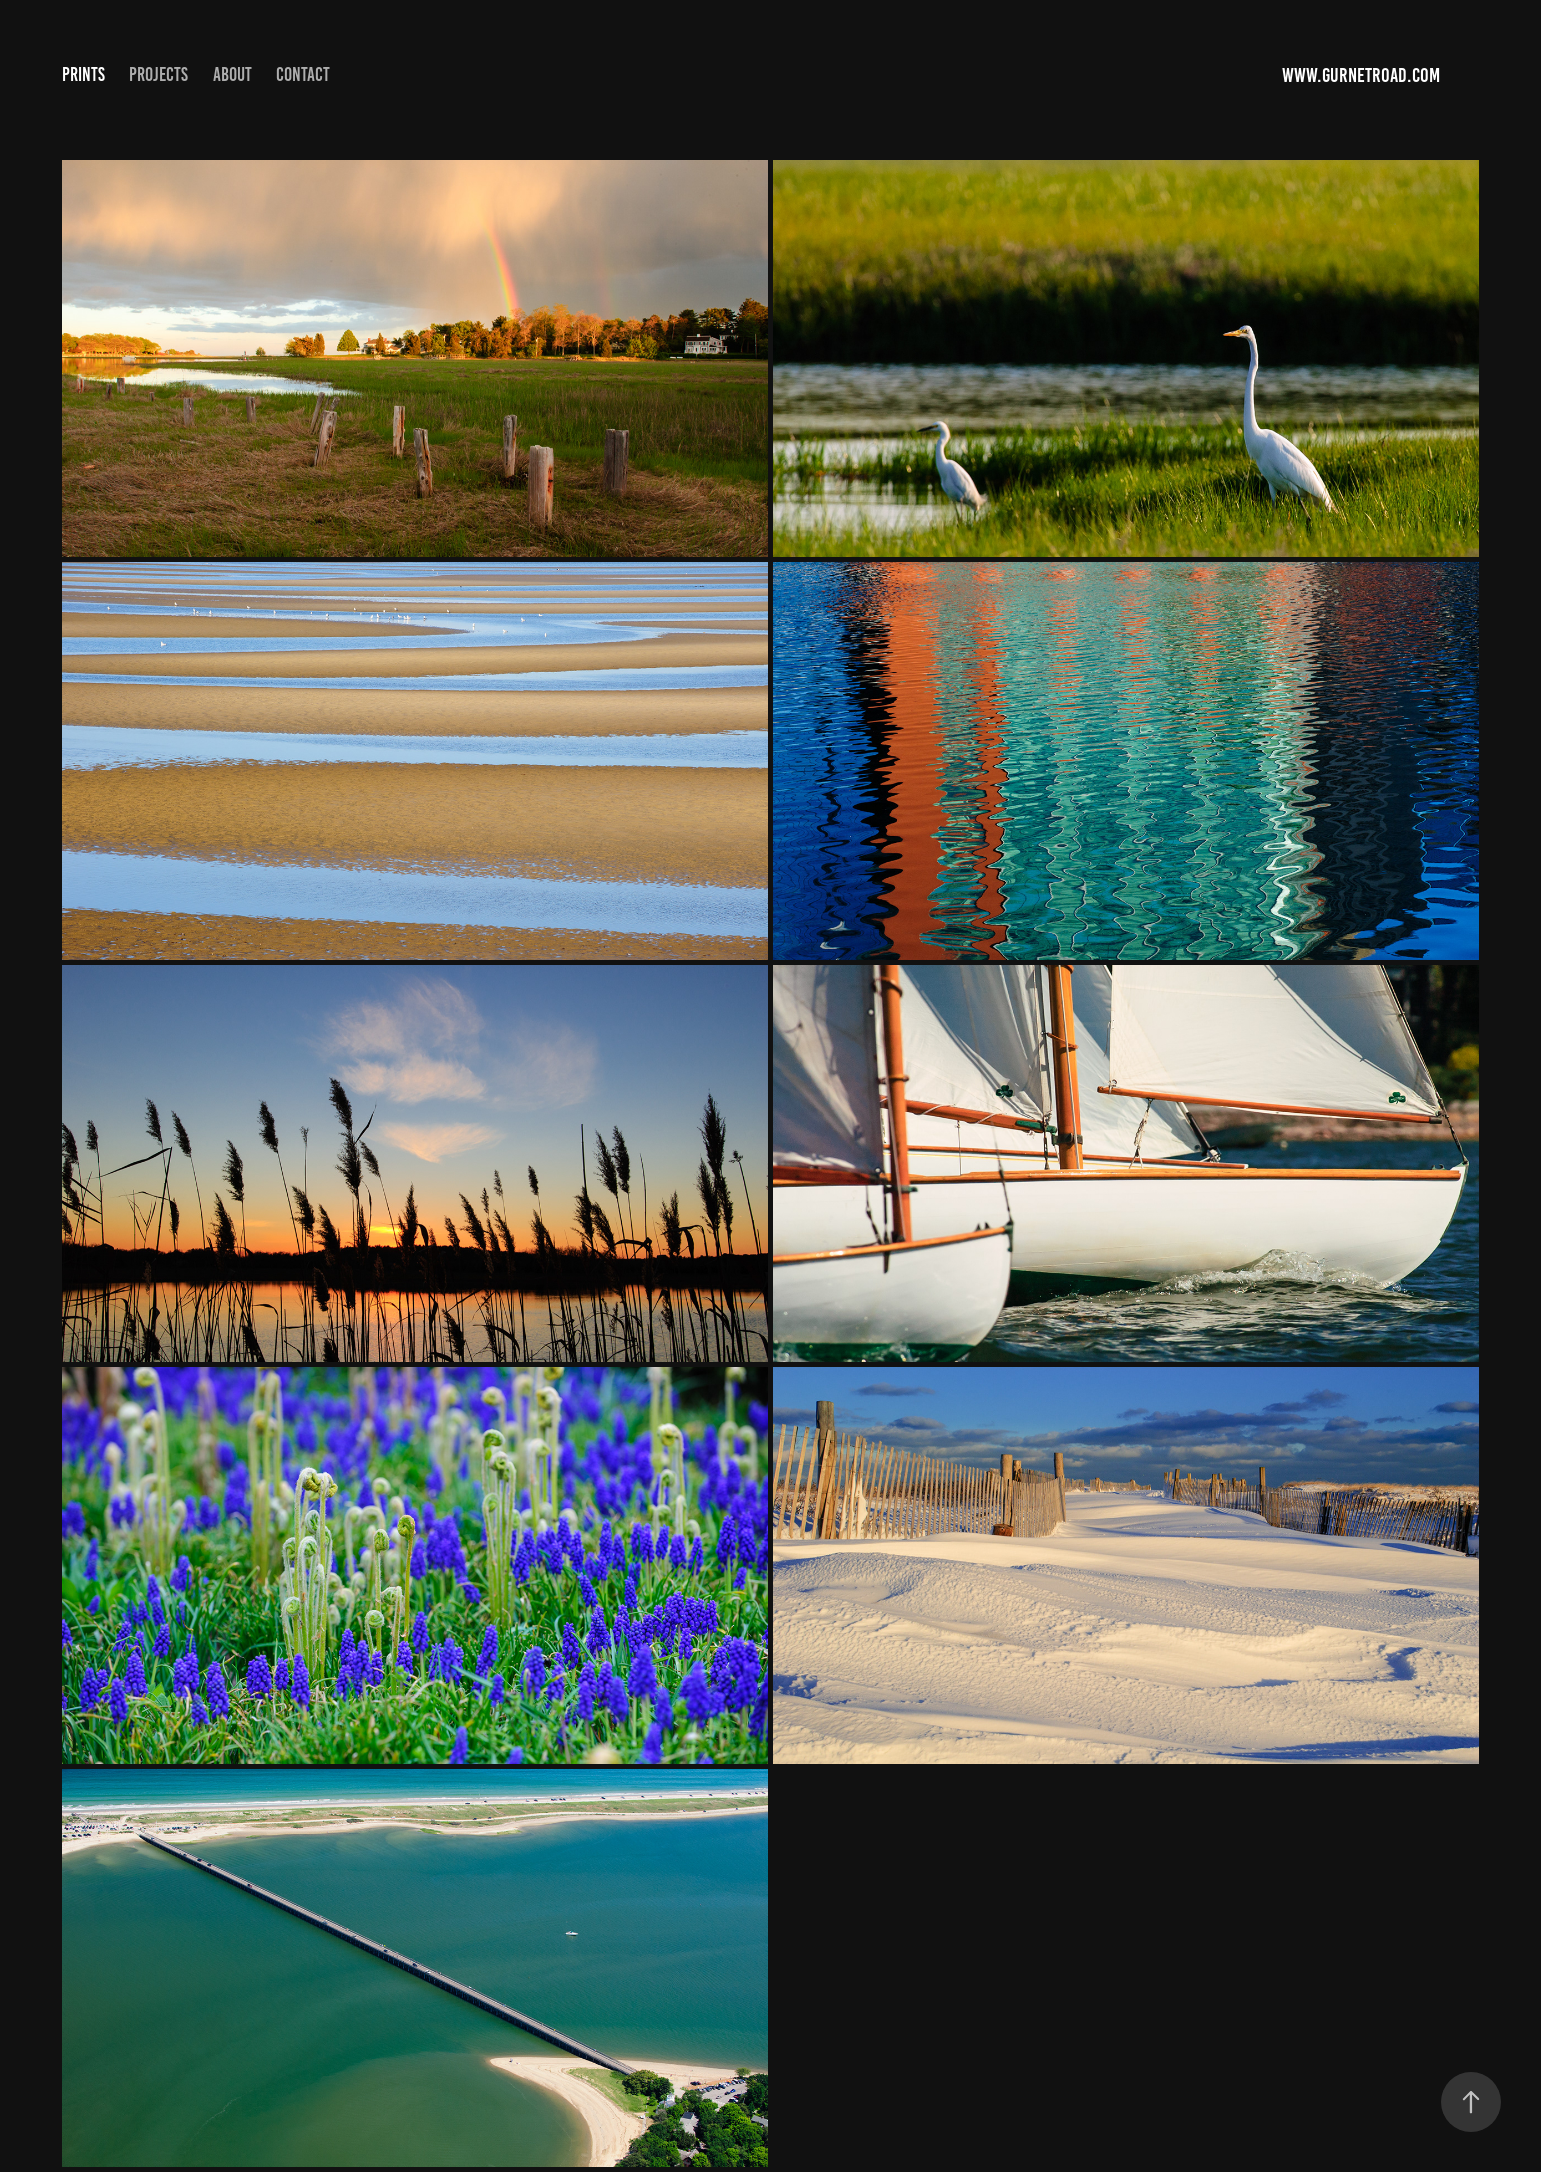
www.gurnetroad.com (1363, 75)
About (232, 74)
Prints (83, 74)
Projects (158, 74)
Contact (303, 74)
